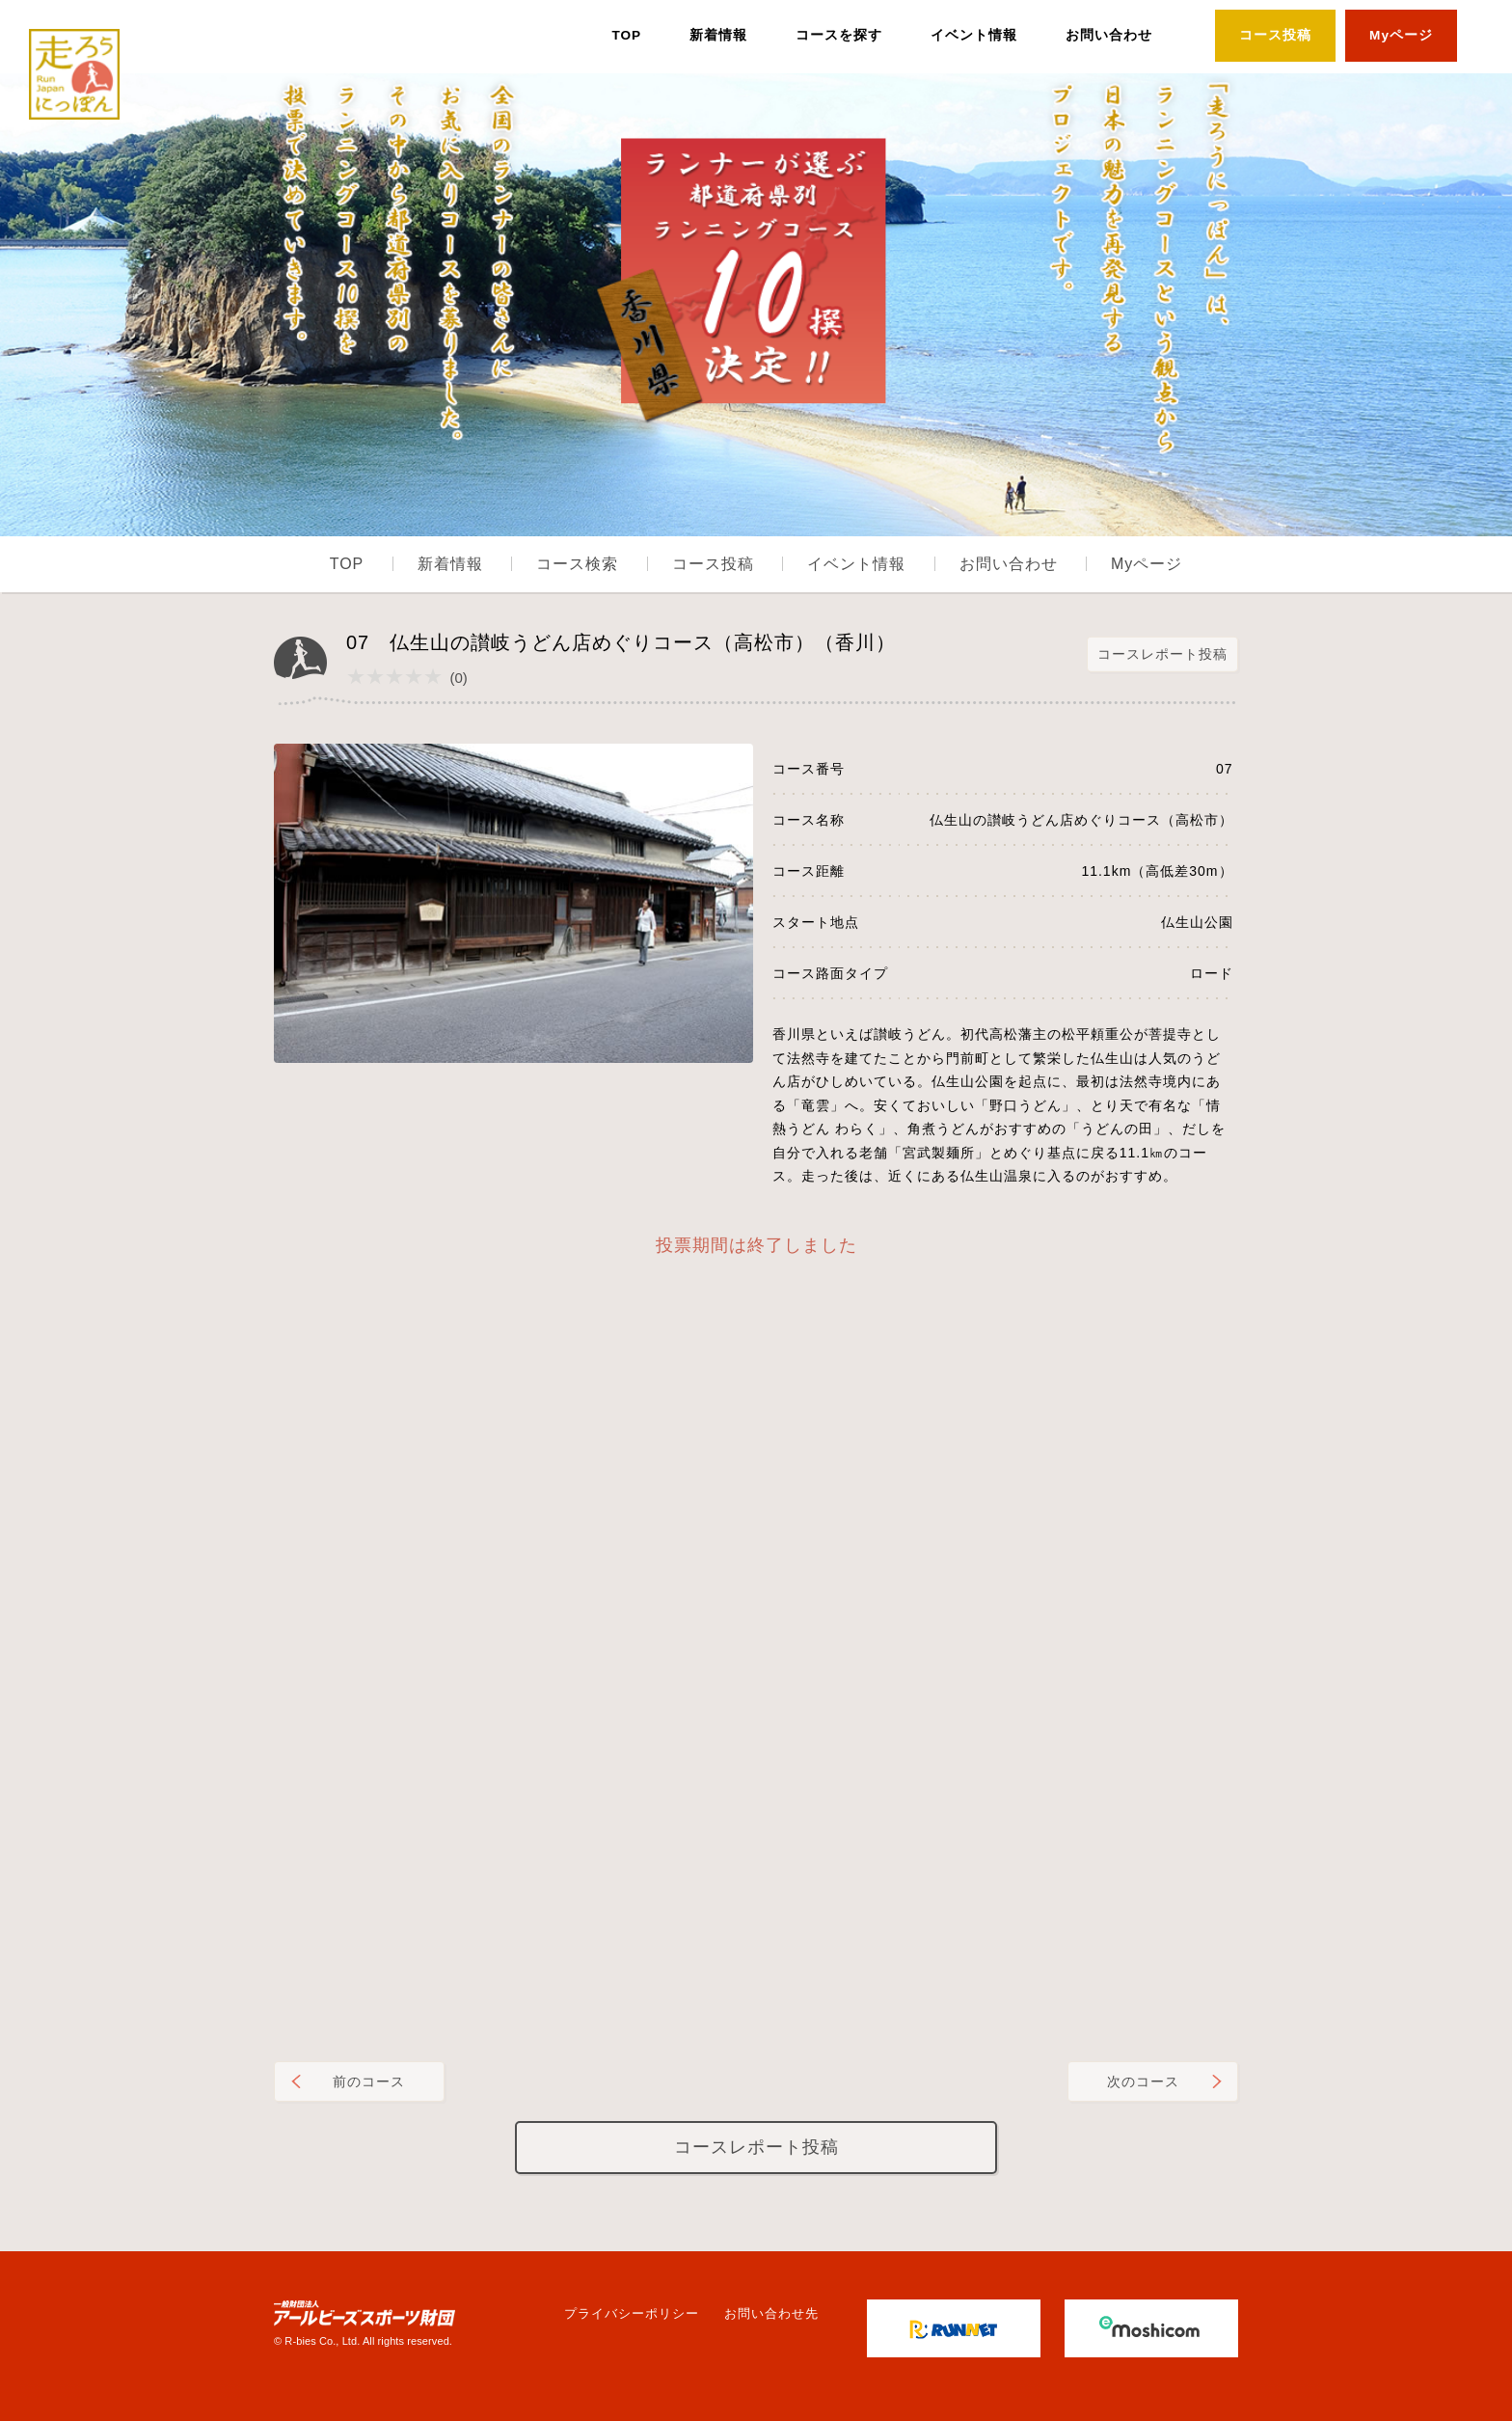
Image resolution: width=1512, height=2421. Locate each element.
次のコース (1143, 2081)
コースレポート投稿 (1162, 654)
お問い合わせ (1109, 35)
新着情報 (718, 35)
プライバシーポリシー (631, 2313)
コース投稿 (1275, 35)
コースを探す (839, 35)
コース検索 (577, 564)
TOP (626, 35)
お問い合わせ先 (771, 2313)
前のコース (369, 2081)
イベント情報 (974, 35)
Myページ (1401, 35)
